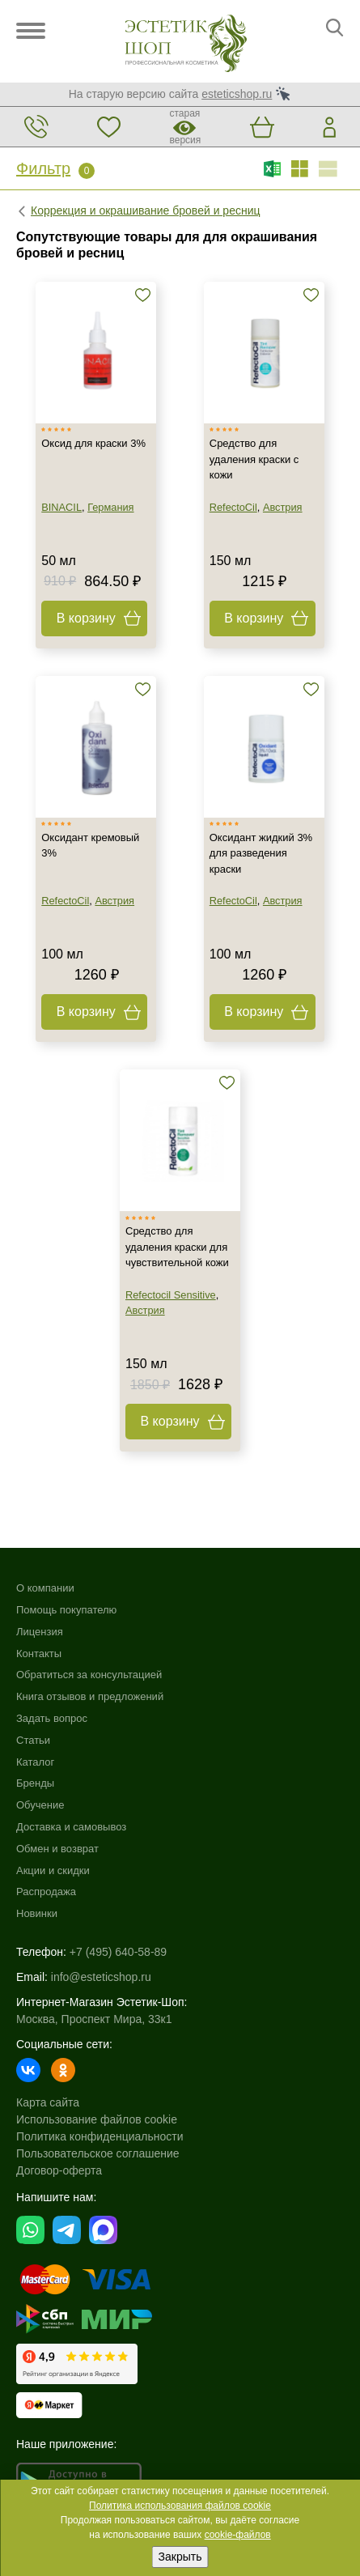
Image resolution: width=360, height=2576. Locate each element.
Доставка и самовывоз (71, 1827)
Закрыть (180, 2556)
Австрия (283, 507)
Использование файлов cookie (96, 2119)
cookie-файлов (238, 2534)
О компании (45, 1588)
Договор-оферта (59, 2170)
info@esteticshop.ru (101, 1976)
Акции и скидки (53, 1870)
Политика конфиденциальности (100, 2136)
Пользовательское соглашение (98, 2153)
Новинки (36, 1913)
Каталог (35, 1762)
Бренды (35, 1783)
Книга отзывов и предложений (89, 1696)
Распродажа (46, 1891)
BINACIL (61, 507)
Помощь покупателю (66, 1610)
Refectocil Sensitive (170, 1295)
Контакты (38, 1653)
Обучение (40, 1805)
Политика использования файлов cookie (180, 2505)
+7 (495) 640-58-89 (118, 1951)
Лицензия (39, 1632)
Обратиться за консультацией (89, 1674)
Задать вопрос (51, 1718)
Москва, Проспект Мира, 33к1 (94, 2019)
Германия (110, 507)
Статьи (33, 1740)
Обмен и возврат (57, 1849)
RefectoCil (233, 507)
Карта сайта (47, 2102)
